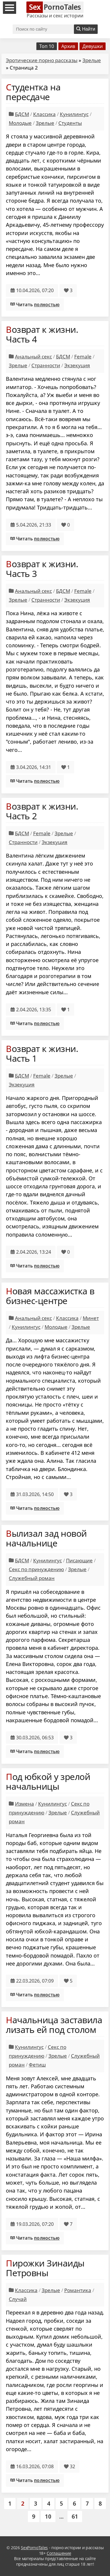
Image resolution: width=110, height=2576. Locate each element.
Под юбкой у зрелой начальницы (48, 1781)
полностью (47, 304)
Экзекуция (77, 365)
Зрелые (91, 60)
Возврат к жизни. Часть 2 (42, 811)
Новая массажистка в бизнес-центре (50, 1296)
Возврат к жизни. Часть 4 (42, 334)
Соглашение (59, 2553)
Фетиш (37, 2064)
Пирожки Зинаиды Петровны (45, 2268)
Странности (45, 365)
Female (83, 356)
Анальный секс (33, 356)
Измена (24, 1803)
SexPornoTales (34, 2547)
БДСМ (22, 114)
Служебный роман (32, 1578)
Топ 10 (46, 46)
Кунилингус (74, 114)
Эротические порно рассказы (41, 60)
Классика (44, 114)
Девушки (92, 46)
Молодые (20, 123)
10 (48, 2516)
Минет (91, 1318)
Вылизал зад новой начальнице (46, 1538)
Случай (18, 2299)
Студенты (70, 123)
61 (75, 2516)
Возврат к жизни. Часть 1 (42, 1053)
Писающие (79, 1560)
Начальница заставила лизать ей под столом (54, 2025)
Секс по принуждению (36, 1569)
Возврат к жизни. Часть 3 (42, 569)
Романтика (77, 2290)
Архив (68, 46)
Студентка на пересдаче (33, 92)
